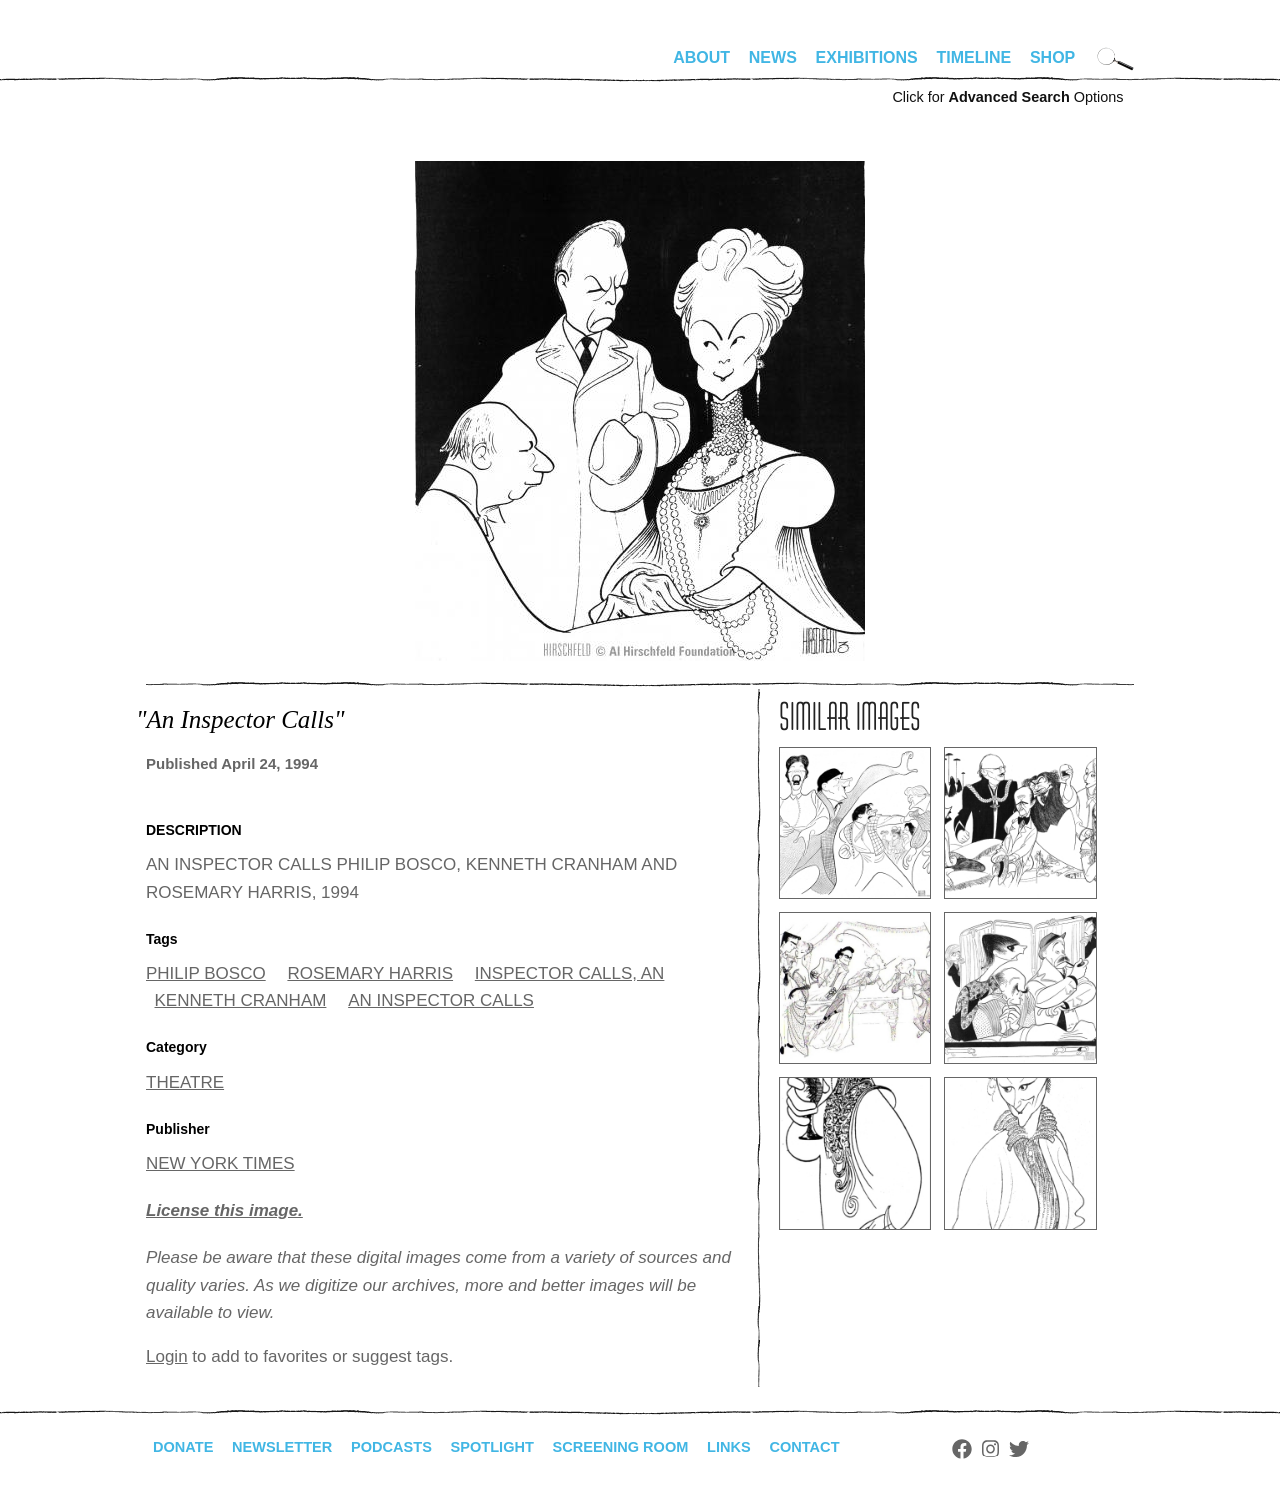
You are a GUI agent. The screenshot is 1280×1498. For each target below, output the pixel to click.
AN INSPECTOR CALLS (441, 1000)
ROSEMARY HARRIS (370, 973)
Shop (1052, 57)
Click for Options (1007, 97)
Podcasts (411, 1447)
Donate (186, 1447)
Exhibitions (867, 57)
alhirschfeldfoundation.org (206, 66)
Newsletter (293, 1447)
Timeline (974, 57)
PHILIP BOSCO (206, 973)
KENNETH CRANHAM (241, 1000)
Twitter (1076, 1449)
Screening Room (659, 1447)
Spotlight (521, 1447)
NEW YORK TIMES (220, 1163)
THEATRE (185, 1082)
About (701, 57)
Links (777, 1447)
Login (167, 1356)
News (773, 57)
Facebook (1019, 1449)
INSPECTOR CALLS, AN (570, 973)
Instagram (1047, 1449)
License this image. (224, 1210)
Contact (858, 1447)
